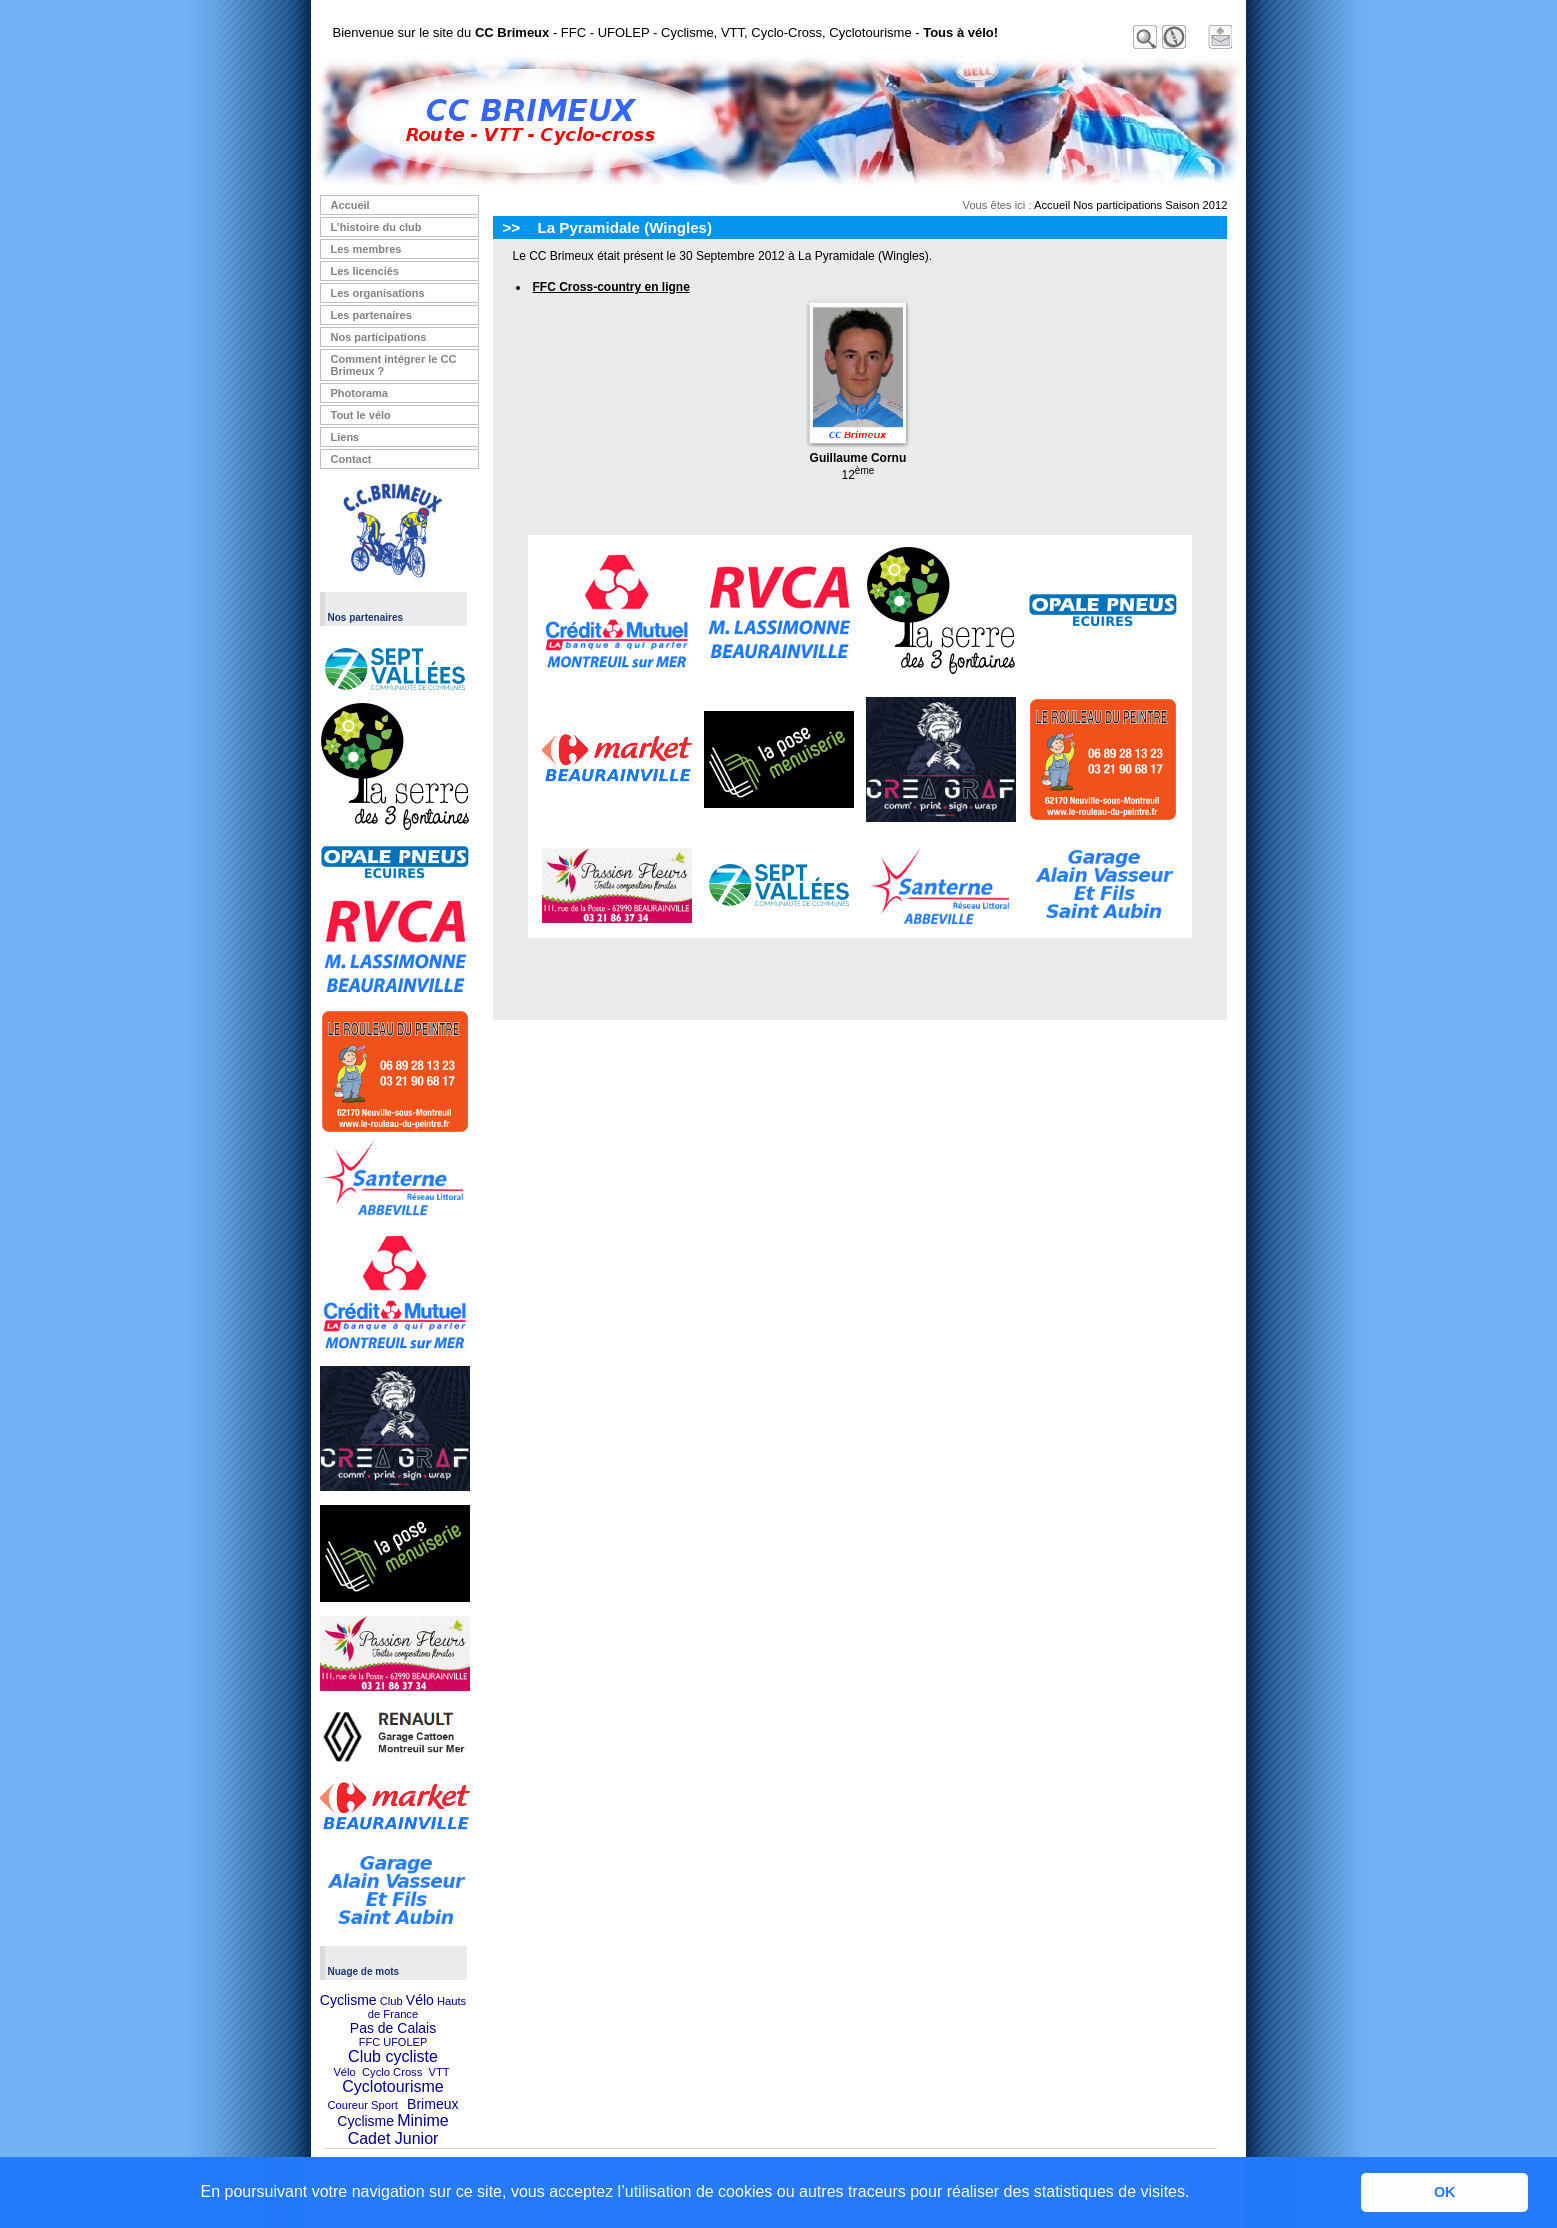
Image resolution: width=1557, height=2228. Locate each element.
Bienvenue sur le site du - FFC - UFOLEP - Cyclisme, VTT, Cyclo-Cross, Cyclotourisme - (666, 32)
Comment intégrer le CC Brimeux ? (394, 365)
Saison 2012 (1196, 205)
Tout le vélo (361, 415)
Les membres (366, 249)
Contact (351, 459)
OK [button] (1445, 2192)
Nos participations (379, 337)
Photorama (359, 393)
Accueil (350, 205)
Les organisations (378, 293)
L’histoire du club (376, 227)
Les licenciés (365, 271)
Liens (345, 437)
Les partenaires (371, 315)
